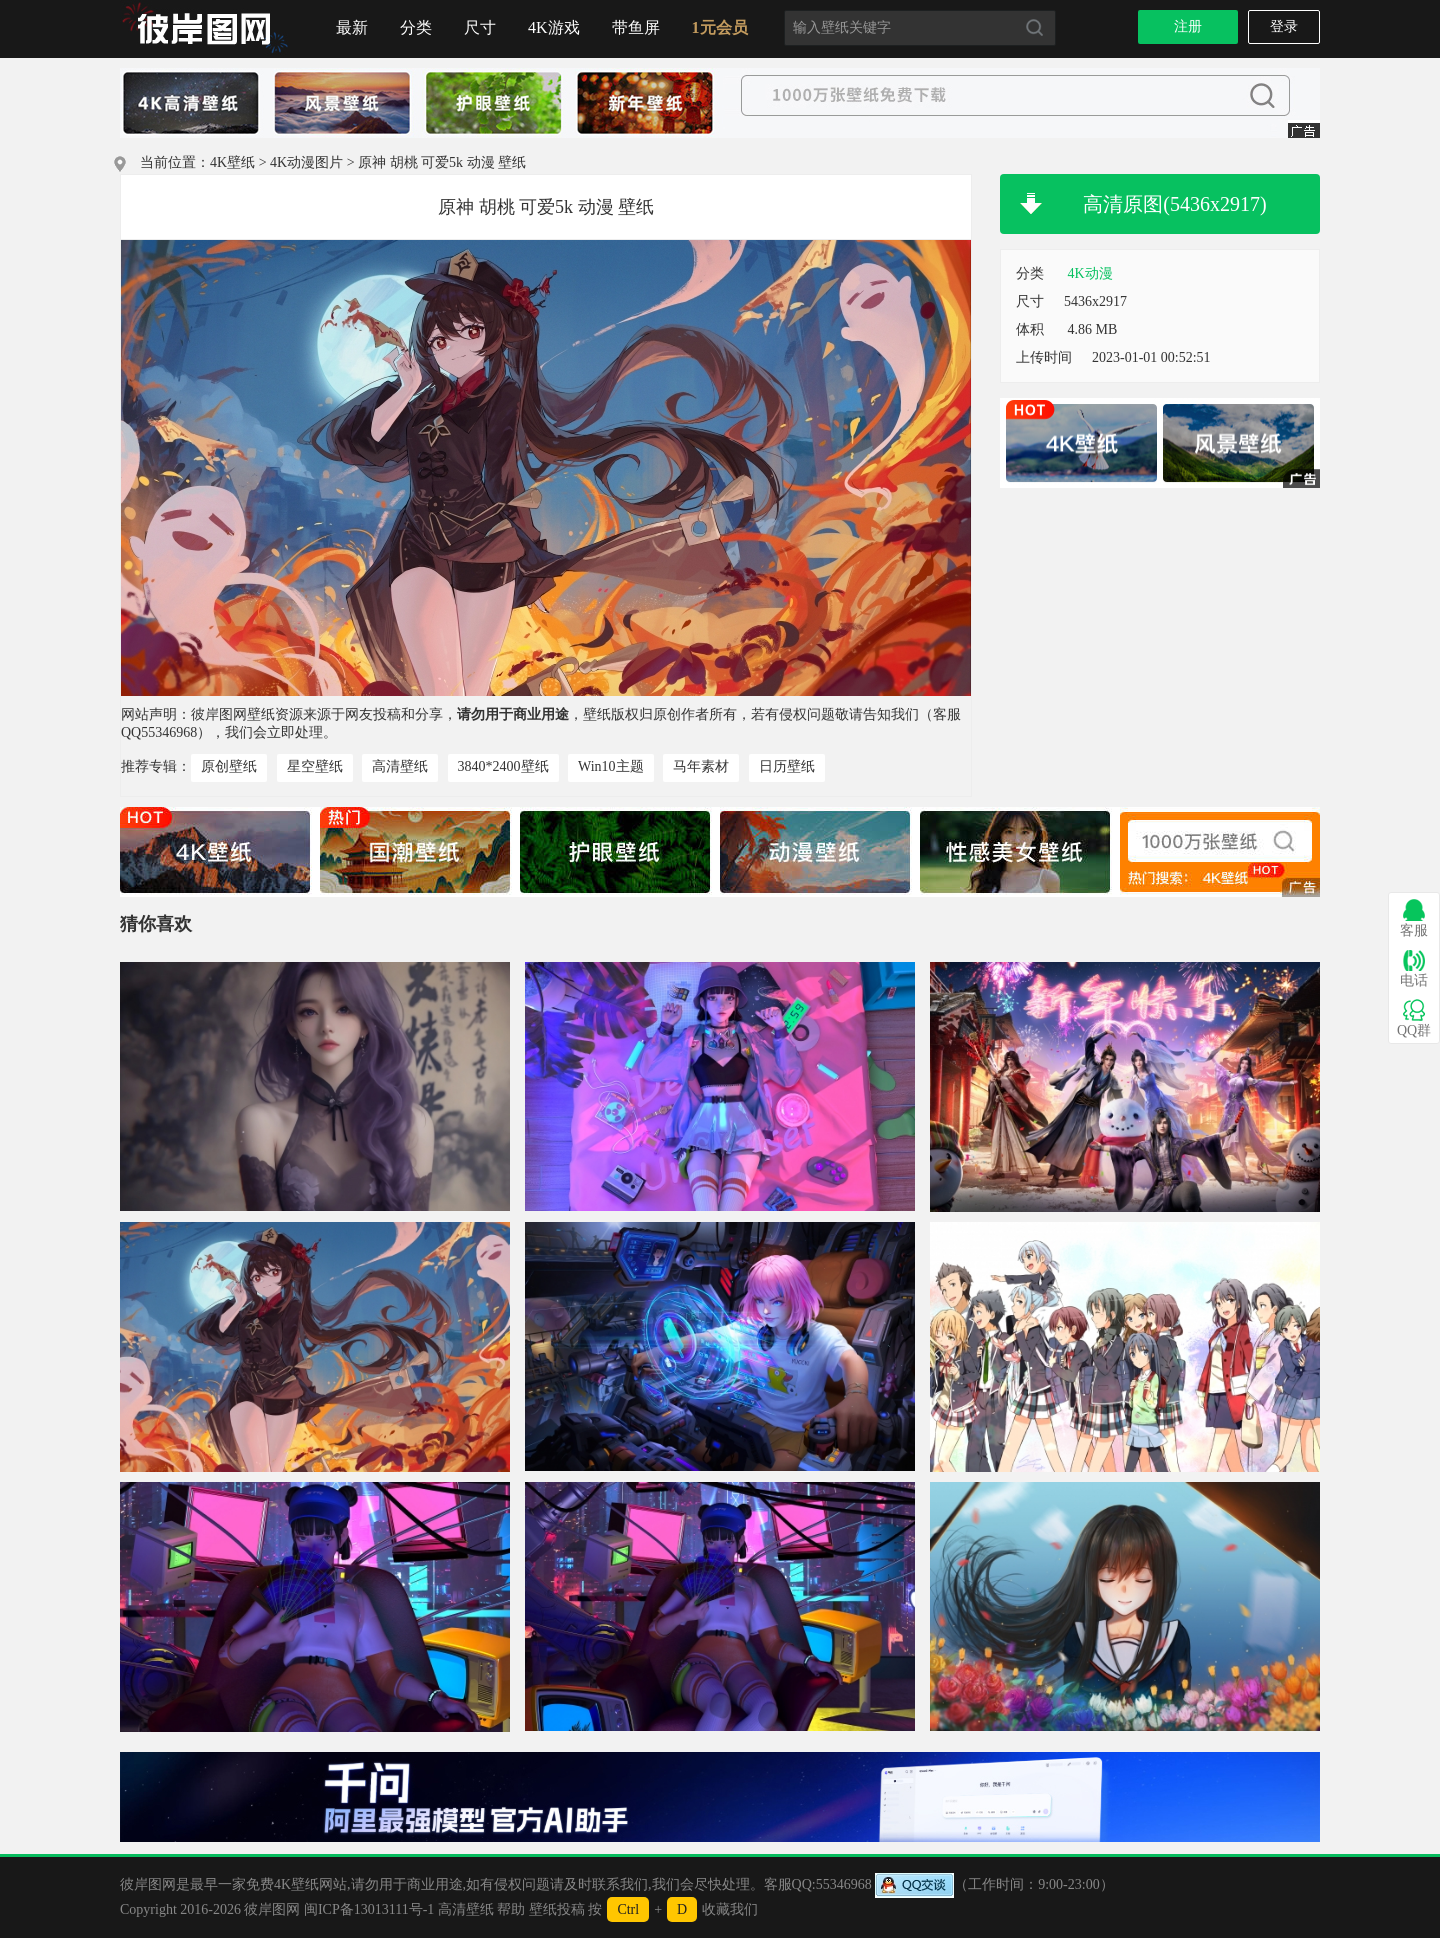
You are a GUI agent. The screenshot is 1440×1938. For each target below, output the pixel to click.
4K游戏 (554, 27)
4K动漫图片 (306, 162)
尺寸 (480, 27)
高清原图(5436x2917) (1174, 204)
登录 (1284, 26)
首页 (205, 29)
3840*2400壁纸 (503, 766)
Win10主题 (611, 766)
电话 (1414, 968)
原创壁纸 (229, 766)
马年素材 (701, 766)
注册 (1188, 26)
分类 (416, 27)
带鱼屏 (636, 27)
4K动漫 (1090, 273)
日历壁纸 (787, 766)
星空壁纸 (315, 766)
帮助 (511, 1909)
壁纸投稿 (557, 1909)
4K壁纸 (232, 162)
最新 (352, 27)
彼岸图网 (272, 1909)
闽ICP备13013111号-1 (369, 1909)
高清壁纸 (400, 766)
